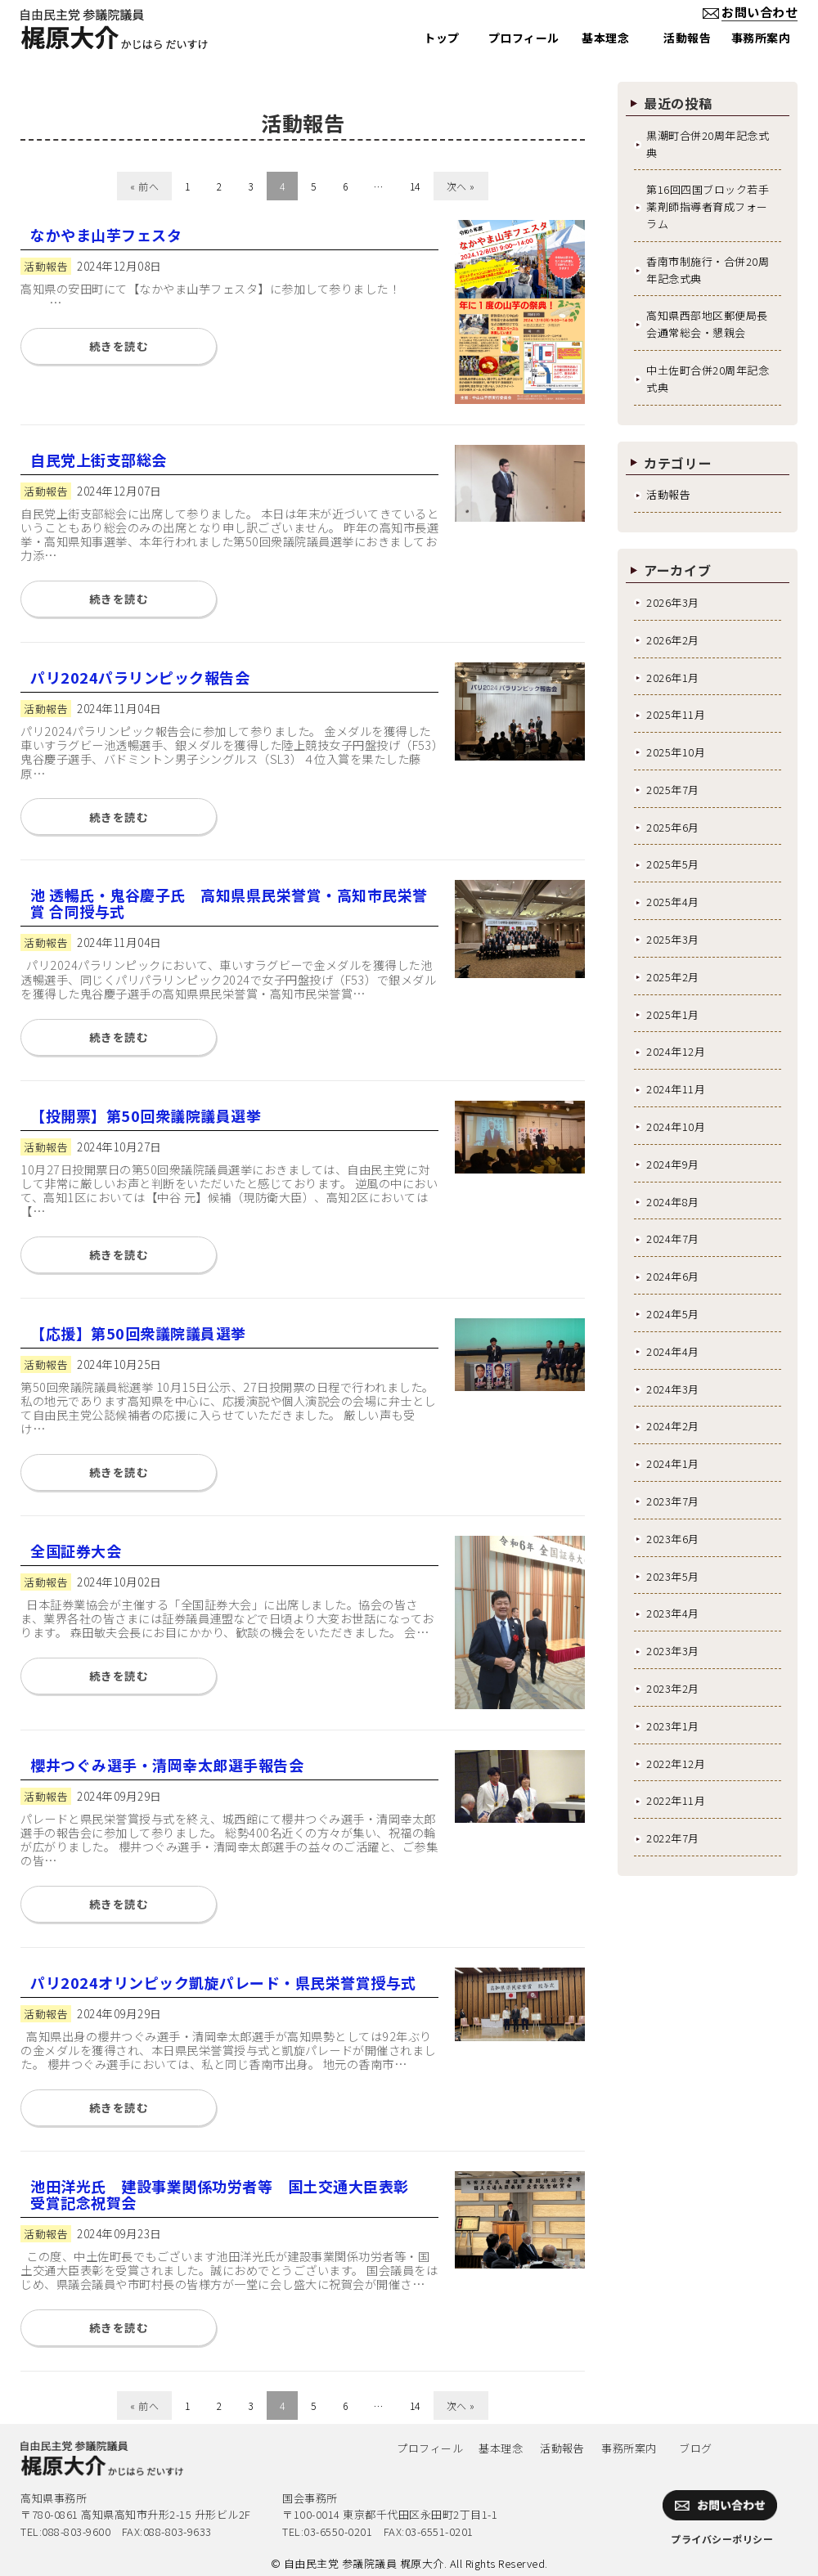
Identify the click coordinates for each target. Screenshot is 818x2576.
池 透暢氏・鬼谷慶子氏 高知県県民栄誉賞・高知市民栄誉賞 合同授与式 (229, 903)
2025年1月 (672, 1014)
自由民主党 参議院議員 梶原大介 (364, 2563)
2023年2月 (672, 1688)
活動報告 (668, 494)
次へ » (461, 186)
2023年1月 (672, 1726)
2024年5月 (672, 1314)
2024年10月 (675, 1126)
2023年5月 (672, 1576)
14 (415, 186)
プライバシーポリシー (722, 2539)
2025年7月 (672, 789)
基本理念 (501, 2448)
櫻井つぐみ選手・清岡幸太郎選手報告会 (166, 1764)
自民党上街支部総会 (98, 459)
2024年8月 (672, 1201)
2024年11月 (675, 1089)
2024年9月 (672, 1164)
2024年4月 (672, 1351)
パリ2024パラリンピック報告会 (139, 677)
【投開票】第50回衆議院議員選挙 (145, 1115)
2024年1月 (672, 1463)
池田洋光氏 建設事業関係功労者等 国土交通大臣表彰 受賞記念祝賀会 (227, 2194)
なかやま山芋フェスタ (106, 234)
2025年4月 (672, 901)
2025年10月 (675, 752)
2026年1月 (672, 677)
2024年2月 (672, 1426)
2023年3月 (672, 1650)
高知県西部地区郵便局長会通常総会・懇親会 (707, 323)
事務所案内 (629, 2448)
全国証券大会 (75, 1550)
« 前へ (144, 186)
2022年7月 (672, 1838)
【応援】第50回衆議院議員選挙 (138, 1333)
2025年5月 (672, 864)
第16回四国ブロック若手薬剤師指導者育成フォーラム (707, 206)
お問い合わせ (749, 11)
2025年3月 (672, 939)
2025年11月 (675, 714)
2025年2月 (672, 977)
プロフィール (430, 2448)
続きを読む (119, 346)
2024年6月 (672, 1276)
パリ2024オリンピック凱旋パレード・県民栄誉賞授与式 (223, 1982)
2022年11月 (675, 1800)
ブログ (695, 2448)
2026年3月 (672, 602)
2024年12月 (675, 1051)
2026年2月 (672, 640)
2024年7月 (672, 1238)
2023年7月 (672, 1501)
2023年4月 (672, 1613)
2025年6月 (672, 827)
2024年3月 (672, 1389)
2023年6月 (672, 1538)
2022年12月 (675, 1763)
